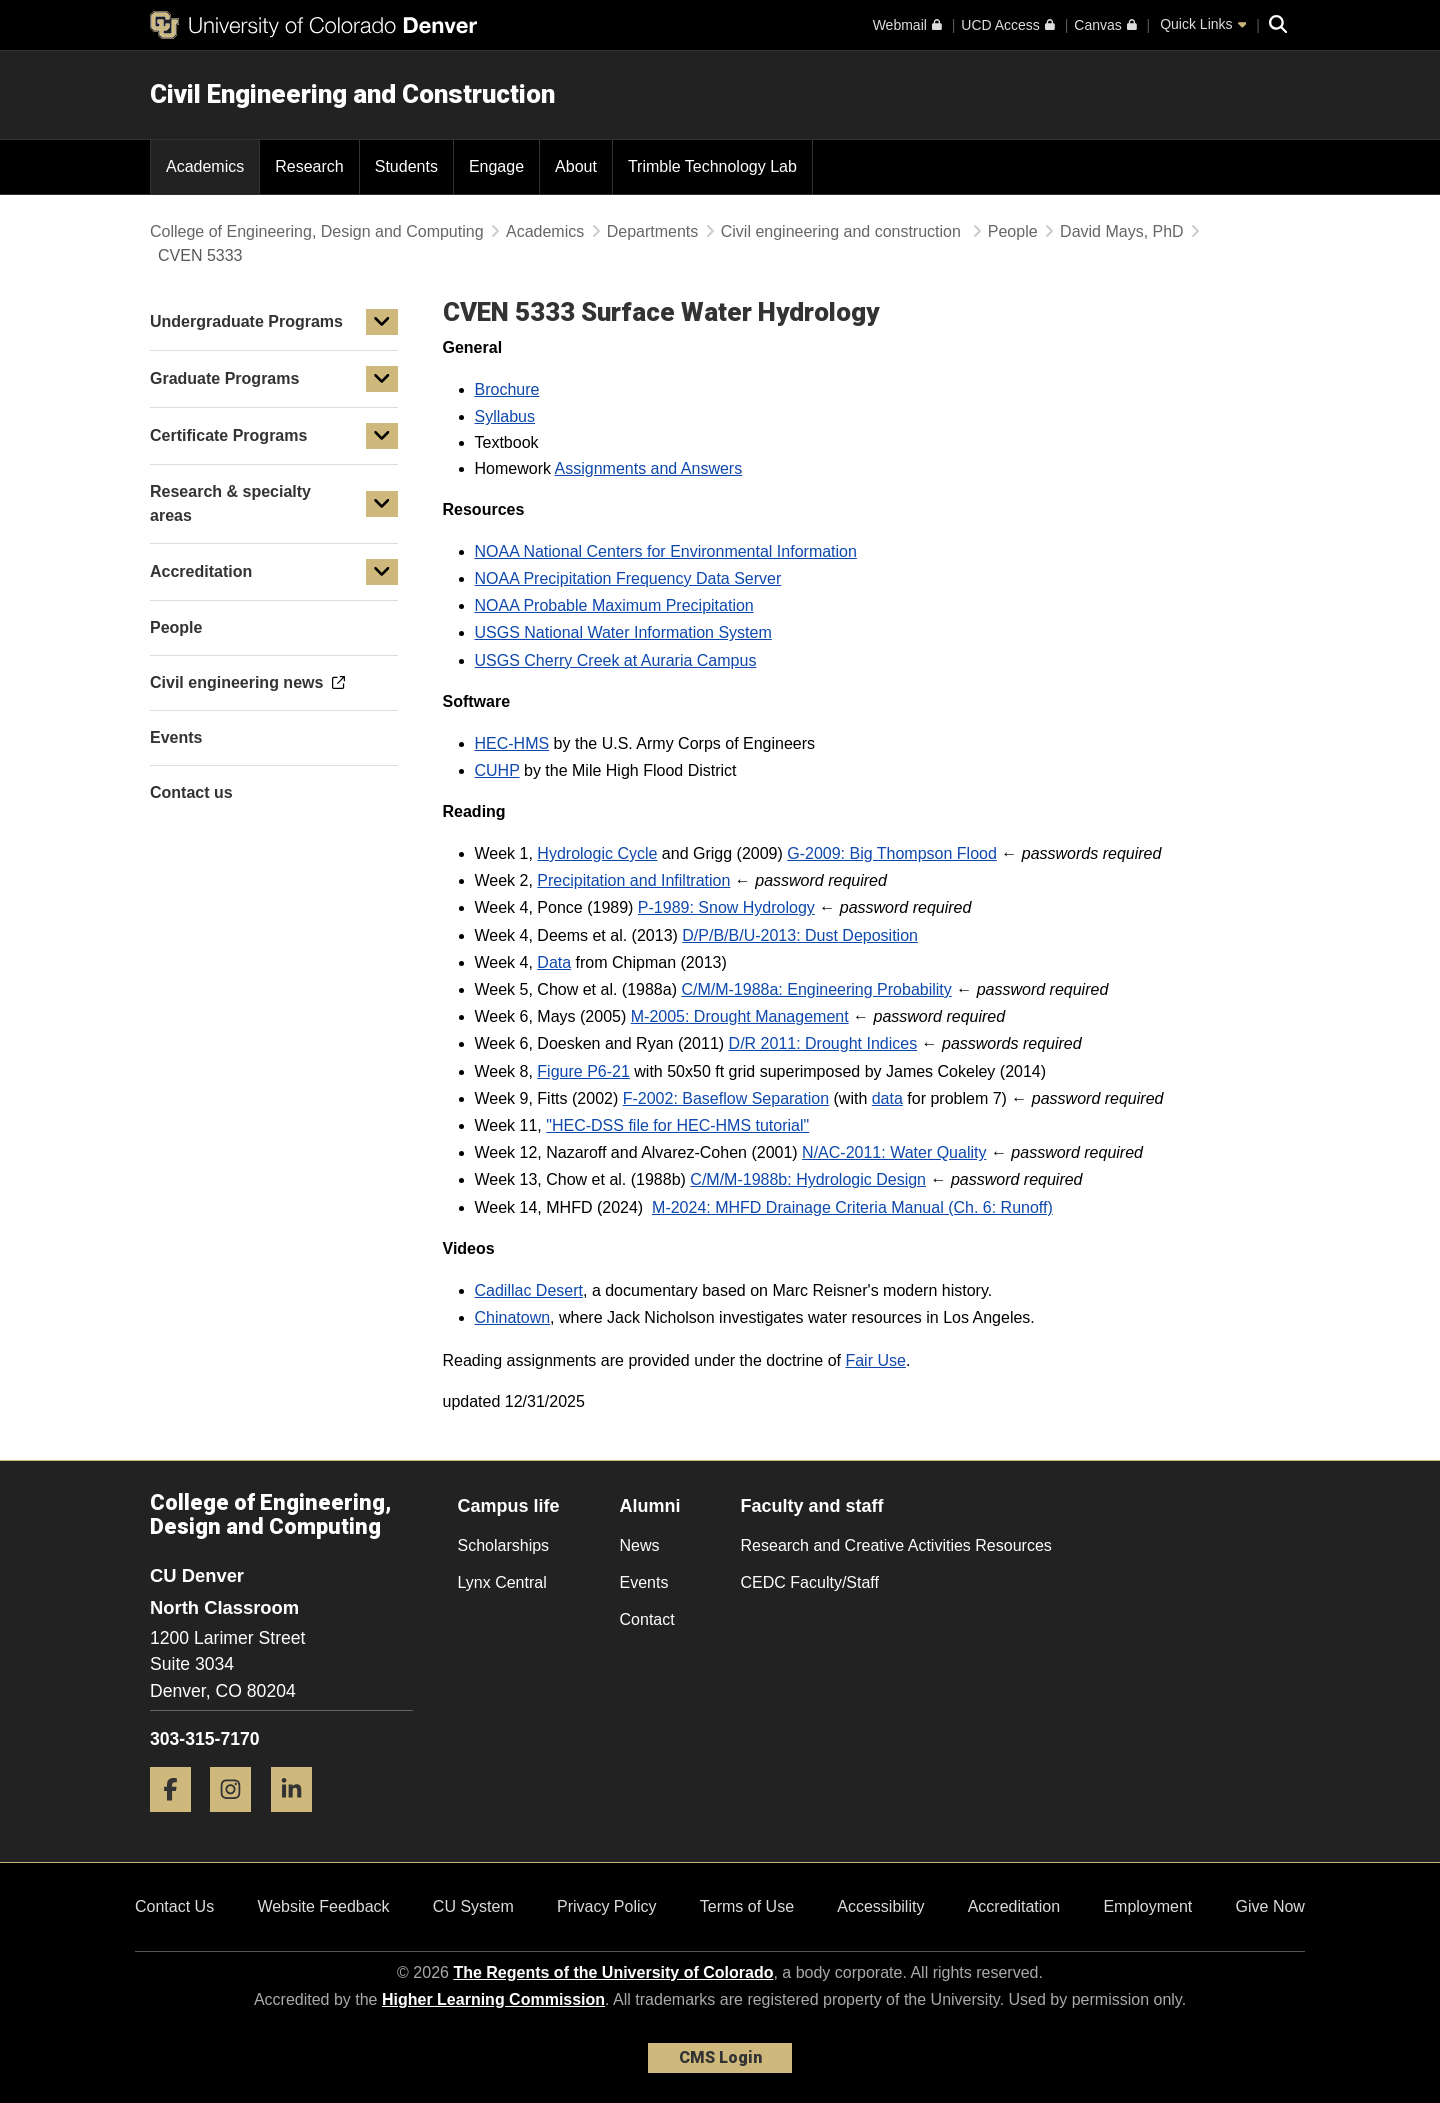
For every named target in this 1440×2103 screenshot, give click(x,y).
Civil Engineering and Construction (352, 94)
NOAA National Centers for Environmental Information (666, 551)
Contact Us (174, 1906)
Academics (545, 231)
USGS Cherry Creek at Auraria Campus (616, 660)
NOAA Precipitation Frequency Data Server (628, 578)
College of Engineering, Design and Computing (317, 231)
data (887, 1098)
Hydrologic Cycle (597, 853)
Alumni (650, 1506)
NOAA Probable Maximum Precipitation (614, 605)
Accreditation (201, 571)
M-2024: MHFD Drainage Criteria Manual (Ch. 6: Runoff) (852, 1207)
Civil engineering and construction (843, 231)
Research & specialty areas (230, 503)
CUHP (497, 770)
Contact (647, 1619)
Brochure (507, 389)
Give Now (1270, 1906)
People (1013, 231)
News (640, 1545)
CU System (473, 1906)
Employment (1147, 1906)
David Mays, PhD (1122, 231)
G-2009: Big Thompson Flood (892, 853)
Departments (653, 231)
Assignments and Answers (649, 468)
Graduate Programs (224, 378)
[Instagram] (238, 1819)
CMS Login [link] (720, 2057)
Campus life (509, 1506)
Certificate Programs (228, 435)
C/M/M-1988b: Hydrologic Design (808, 1179)
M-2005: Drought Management (740, 1016)
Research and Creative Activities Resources (896, 1545)
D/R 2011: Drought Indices (823, 1043)
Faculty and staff (812, 1506)
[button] (382, 322)
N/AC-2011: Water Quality (894, 1152)
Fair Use (875, 1360)
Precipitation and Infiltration (633, 880)
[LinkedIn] (299, 1819)
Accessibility (880, 1906)
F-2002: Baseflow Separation (726, 1098)
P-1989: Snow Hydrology (726, 907)
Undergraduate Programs (246, 321)
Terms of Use (747, 1906)
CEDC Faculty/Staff (810, 1582)
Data (554, 962)
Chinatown (513, 1317)
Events (644, 1582)
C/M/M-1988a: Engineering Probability (816, 989)
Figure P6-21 (583, 1071)
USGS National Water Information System (623, 632)
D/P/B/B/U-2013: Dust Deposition (800, 935)
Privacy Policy (607, 1906)
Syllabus (505, 416)
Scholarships (504, 1545)
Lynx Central (502, 1582)
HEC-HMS (512, 743)
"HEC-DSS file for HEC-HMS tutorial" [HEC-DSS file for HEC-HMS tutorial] (677, 1125)
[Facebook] (178, 1819)
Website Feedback (323, 1906)
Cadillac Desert (529, 1290)
